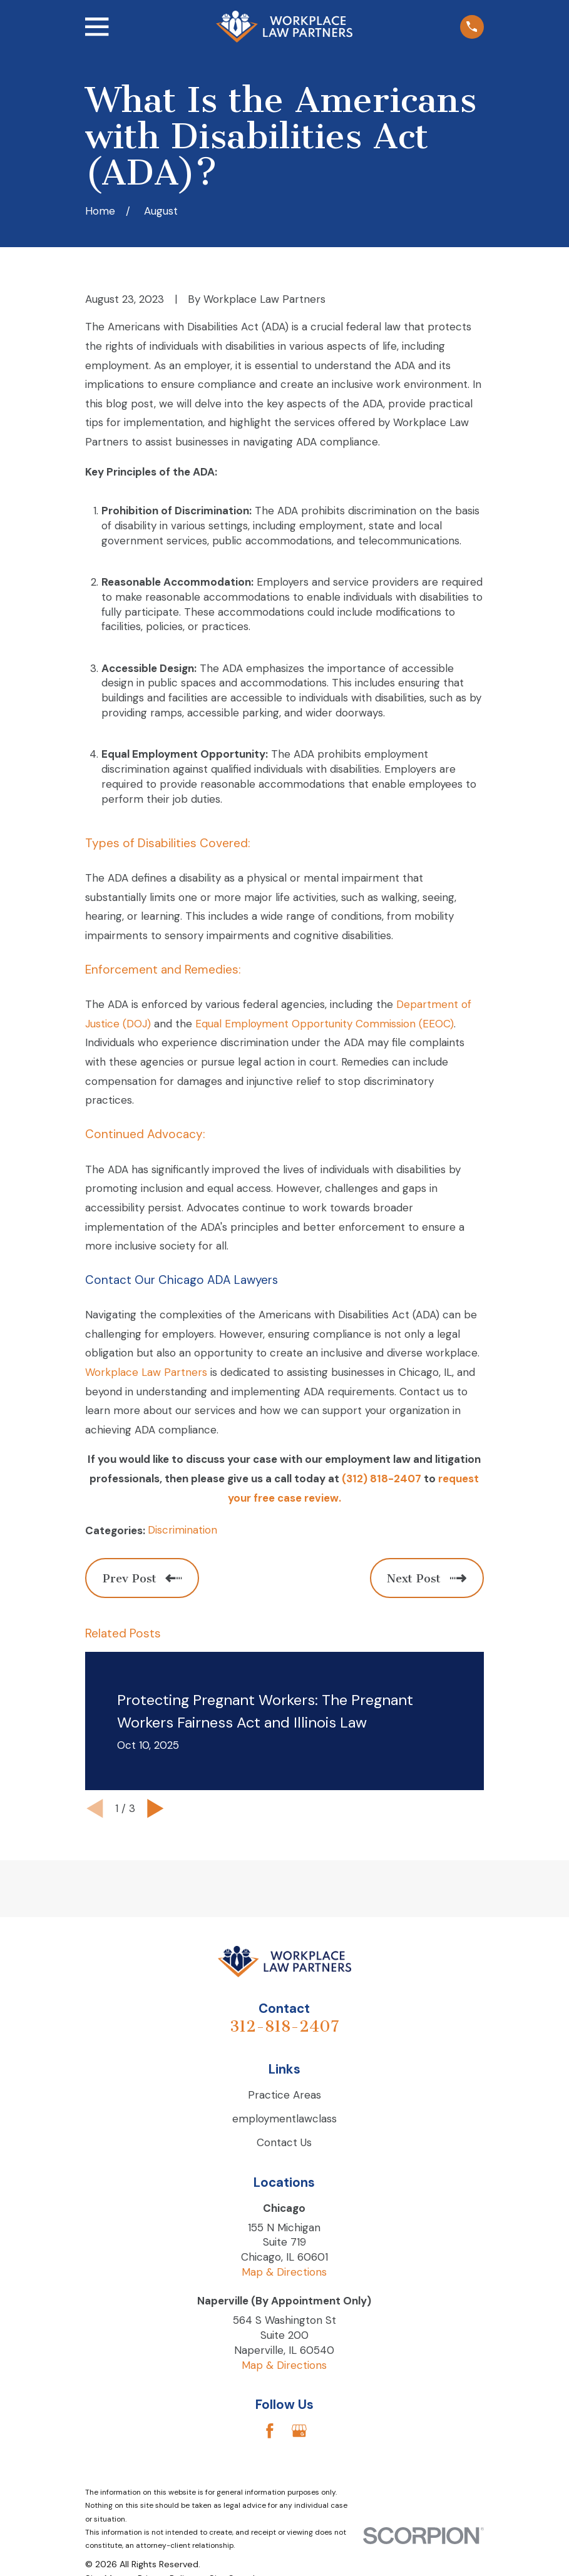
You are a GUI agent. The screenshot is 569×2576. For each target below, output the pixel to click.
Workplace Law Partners (146, 1372)
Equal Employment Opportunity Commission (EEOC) (324, 1024)
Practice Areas (284, 2095)
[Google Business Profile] (299, 2430)
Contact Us (284, 2142)
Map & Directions (284, 2272)
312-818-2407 (284, 2026)
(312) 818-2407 (381, 1478)
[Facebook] (269, 2430)
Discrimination (182, 1530)
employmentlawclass (284, 2118)
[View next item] (155, 1808)
